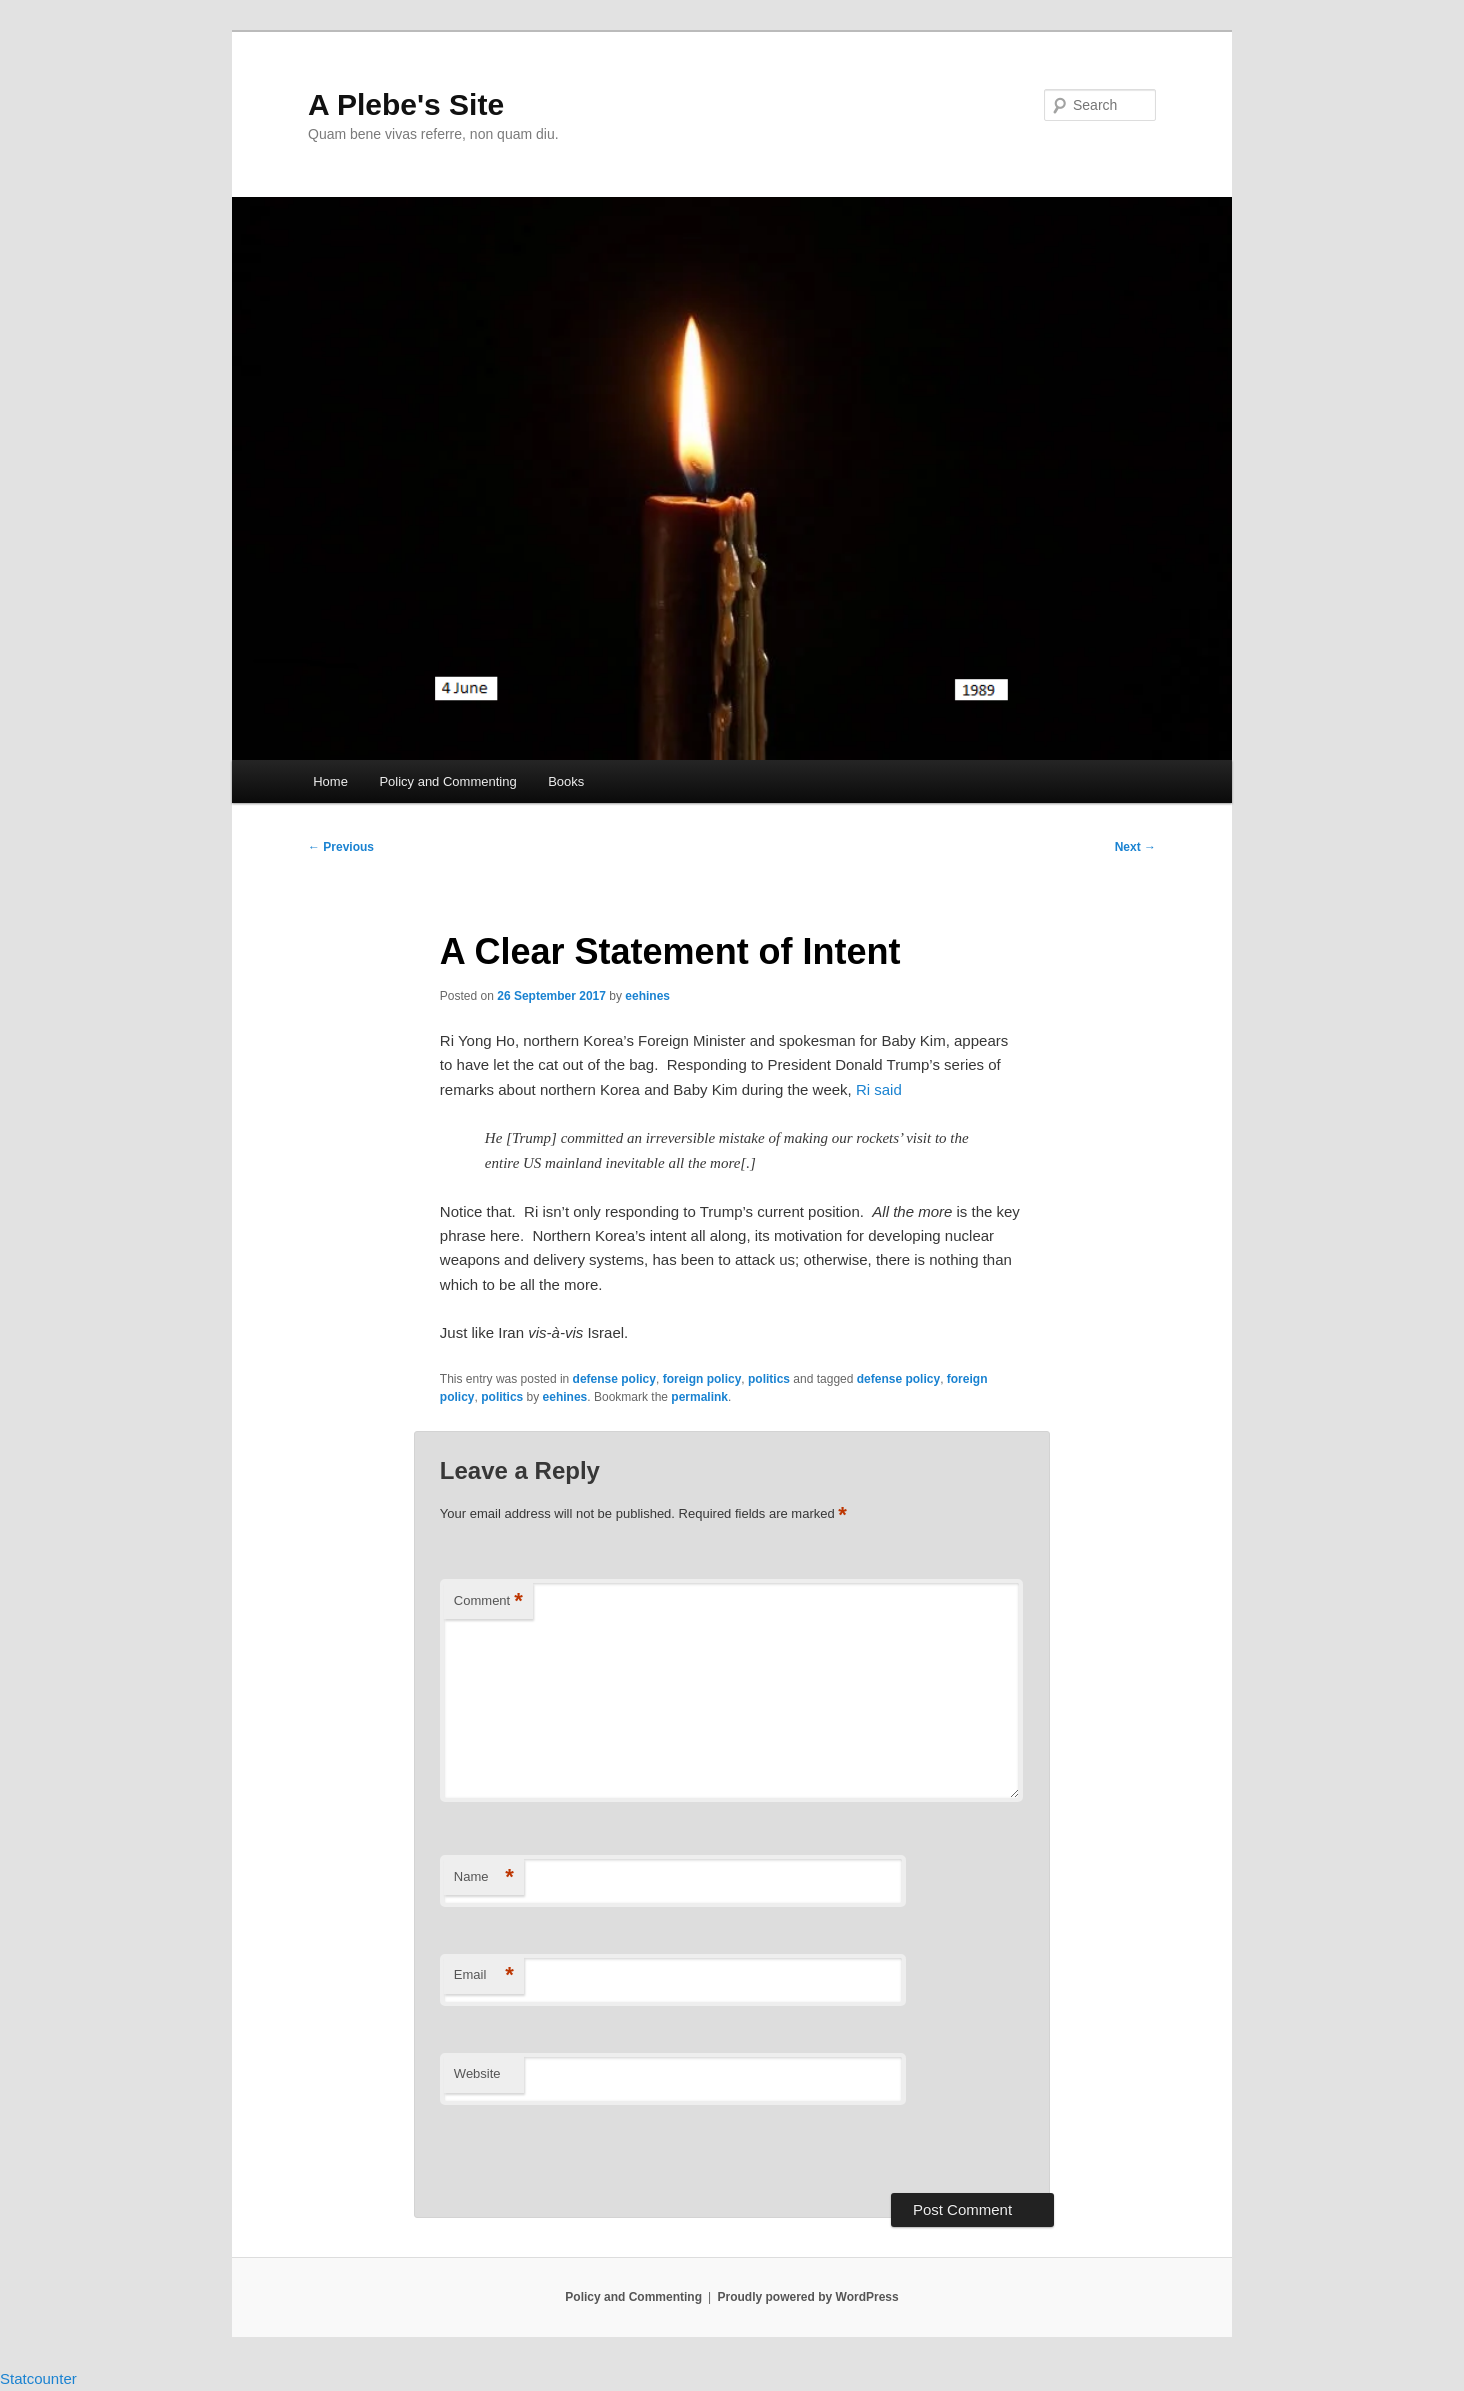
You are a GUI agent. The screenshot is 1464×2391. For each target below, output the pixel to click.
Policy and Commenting (447, 781)
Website (477, 2073)
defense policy (614, 1379)
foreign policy (702, 1379)
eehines (647, 996)
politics (769, 1379)
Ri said (879, 1089)
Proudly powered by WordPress (808, 2297)
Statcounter (38, 2378)
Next (1135, 847)
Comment (488, 1601)
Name (484, 1877)
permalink (699, 1397)
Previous (341, 847)
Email (484, 1975)
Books (566, 781)
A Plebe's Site (406, 104)
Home (330, 781)
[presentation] (577, 2150)
